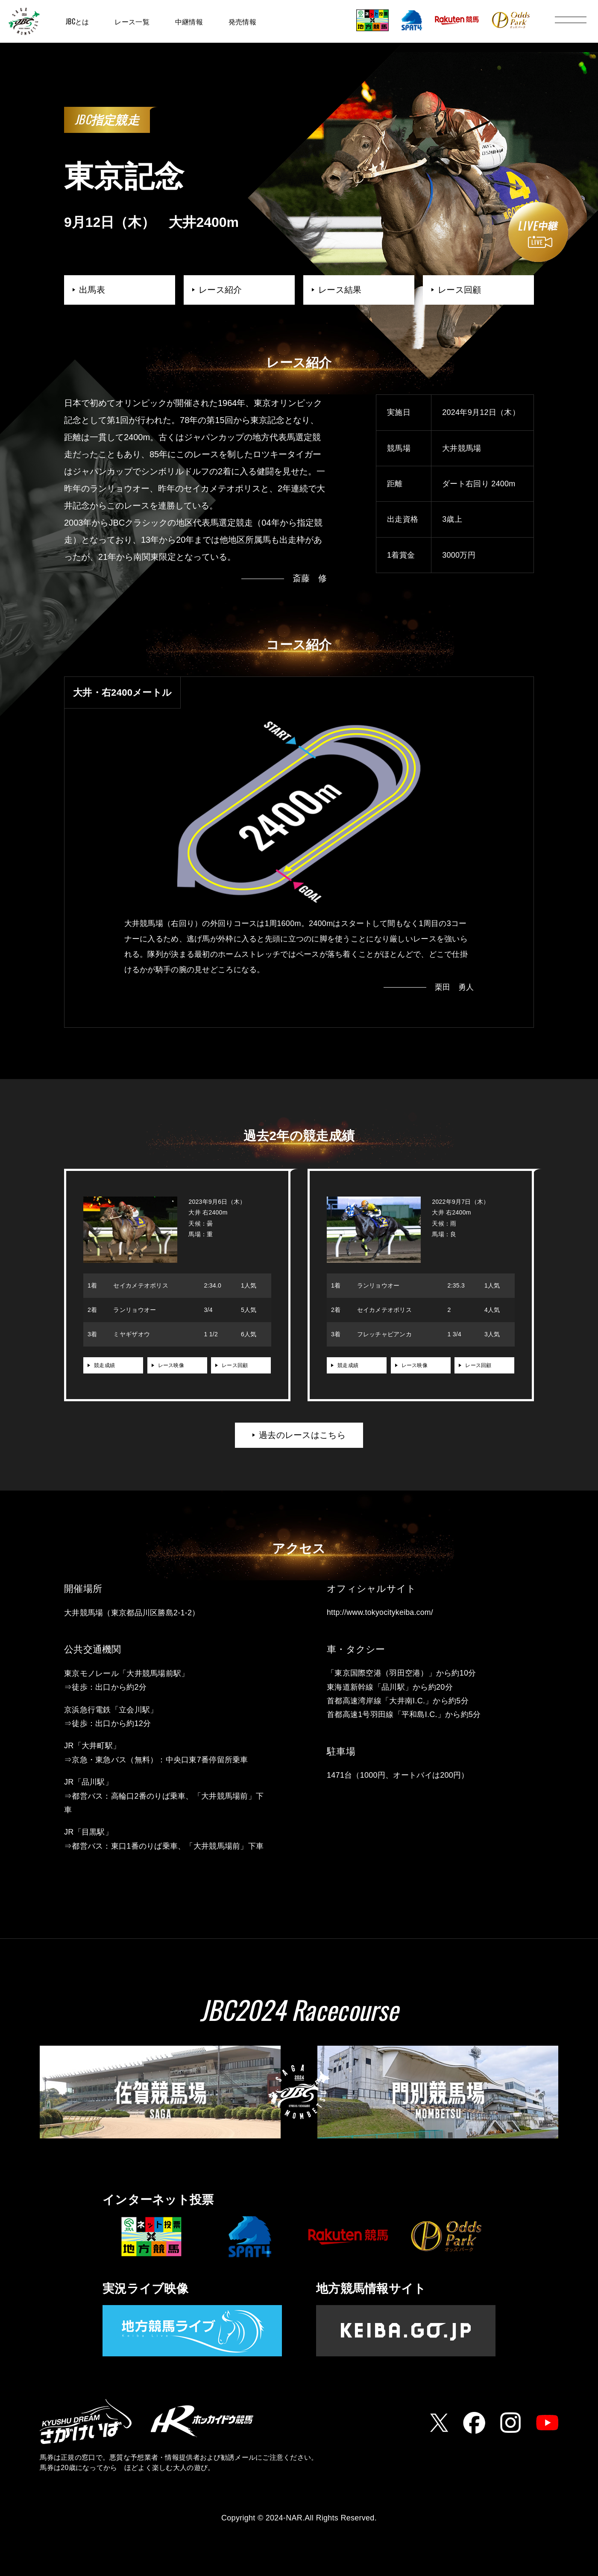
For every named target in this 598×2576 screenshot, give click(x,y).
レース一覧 (131, 21)
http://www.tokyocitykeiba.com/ (381, 1613)
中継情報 (189, 21)
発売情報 (242, 21)
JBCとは (77, 21)
